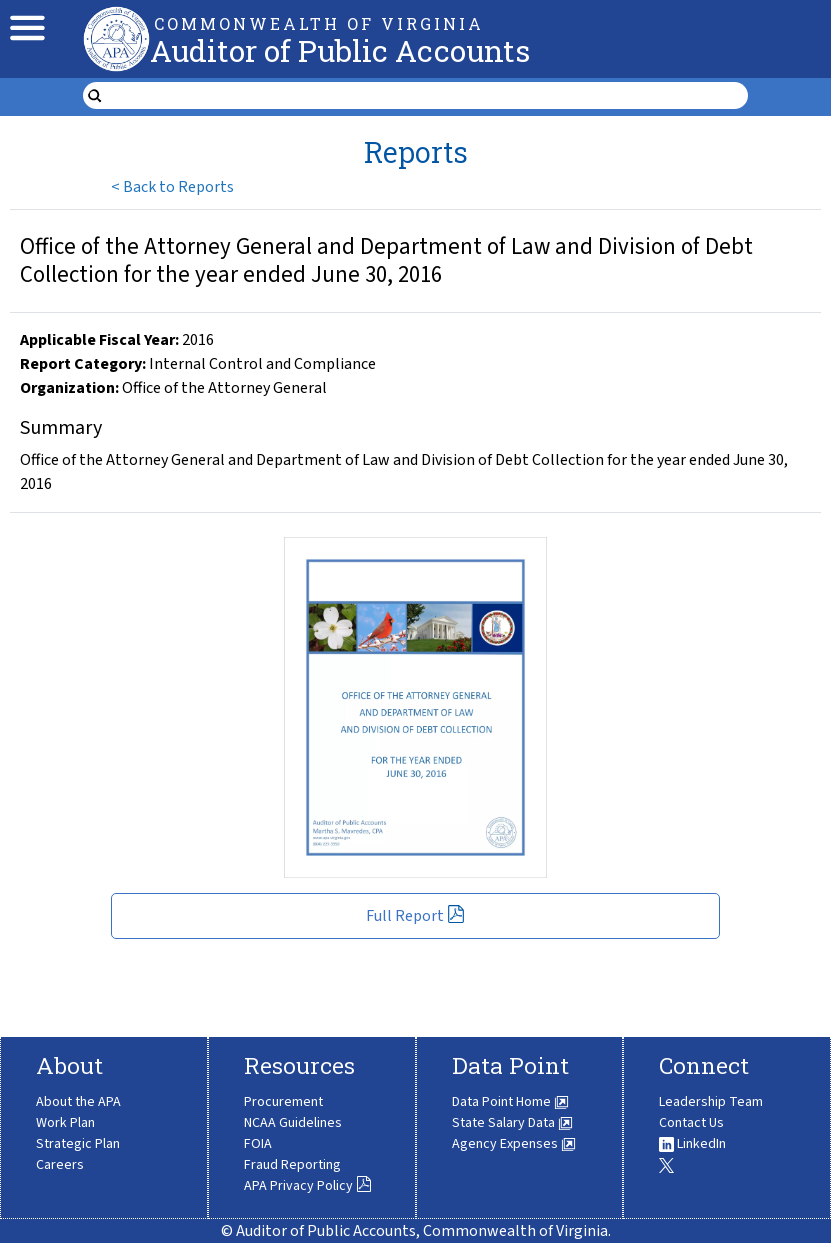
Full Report (415, 916)
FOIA (258, 1144)
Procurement (283, 1102)
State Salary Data (512, 1123)
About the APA (78, 1102)
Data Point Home (510, 1102)
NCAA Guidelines (293, 1123)
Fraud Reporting (292, 1165)
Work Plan (65, 1123)
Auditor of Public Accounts (340, 50)
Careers (60, 1165)
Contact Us (691, 1123)
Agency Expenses (514, 1144)
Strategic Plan (78, 1144)
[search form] (428, 96)
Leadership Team (711, 1102)
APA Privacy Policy (308, 1186)
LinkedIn (692, 1144)
